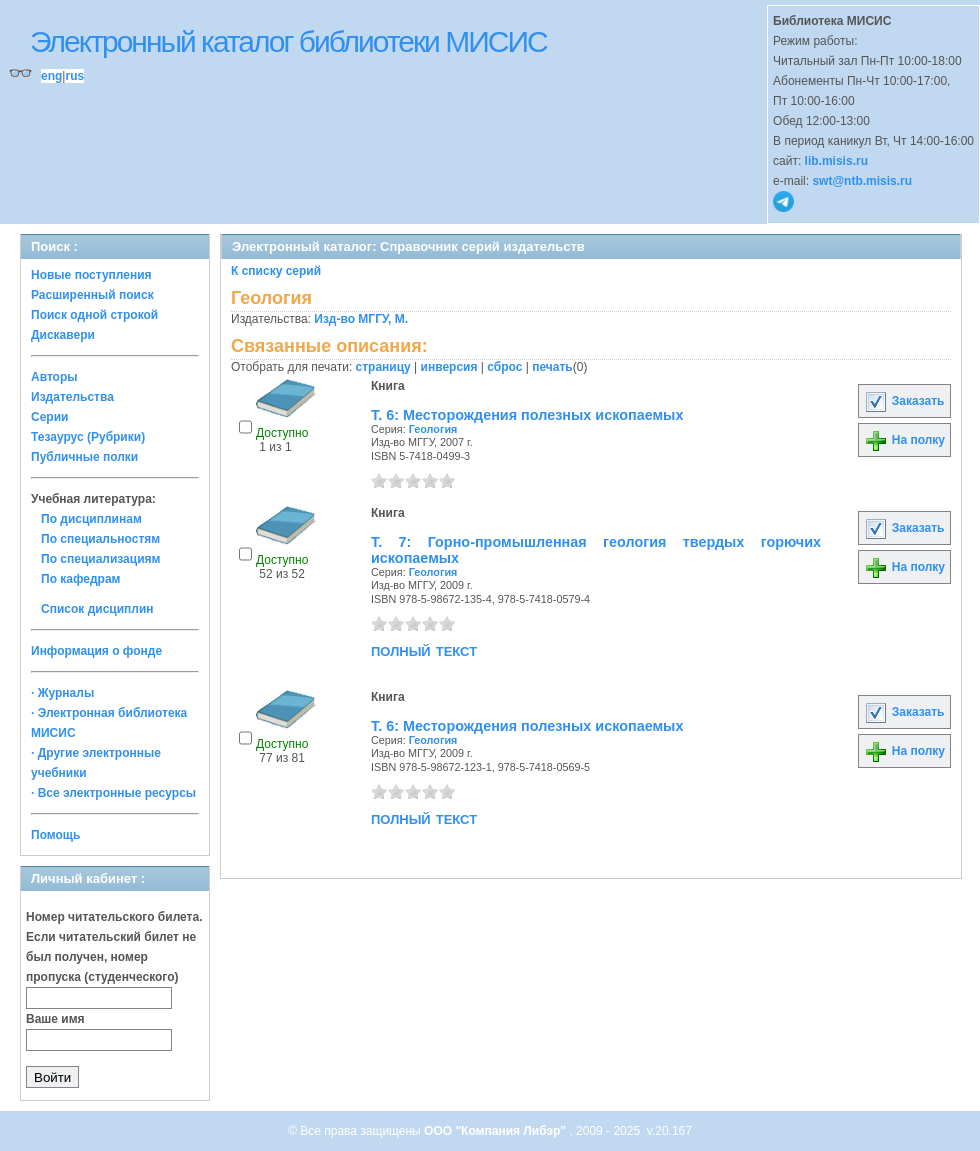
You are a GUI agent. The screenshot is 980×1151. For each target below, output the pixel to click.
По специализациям (100, 559)
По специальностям (100, 539)
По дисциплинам (91, 519)
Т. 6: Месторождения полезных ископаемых (527, 415)
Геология (433, 429)
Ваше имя (55, 1019)
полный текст (424, 650)
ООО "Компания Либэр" (496, 1131)
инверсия (449, 367)
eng (51, 76)
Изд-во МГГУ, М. (361, 319)
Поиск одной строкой (94, 315)
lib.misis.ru (836, 161)
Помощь (55, 835)
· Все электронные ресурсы (113, 793)
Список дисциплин (97, 609)
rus (74, 76)
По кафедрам (80, 579)
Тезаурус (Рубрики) (88, 437)
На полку (904, 440)
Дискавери (63, 335)
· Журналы (62, 693)
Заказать (904, 401)
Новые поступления (91, 275)
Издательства (72, 397)
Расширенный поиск (92, 295)
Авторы (54, 377)
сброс (504, 367)
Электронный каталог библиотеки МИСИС (288, 41)
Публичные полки (84, 457)
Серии (49, 417)
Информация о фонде (96, 651)
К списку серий (276, 271)
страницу (383, 367)
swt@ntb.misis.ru (862, 181)
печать (552, 367)
